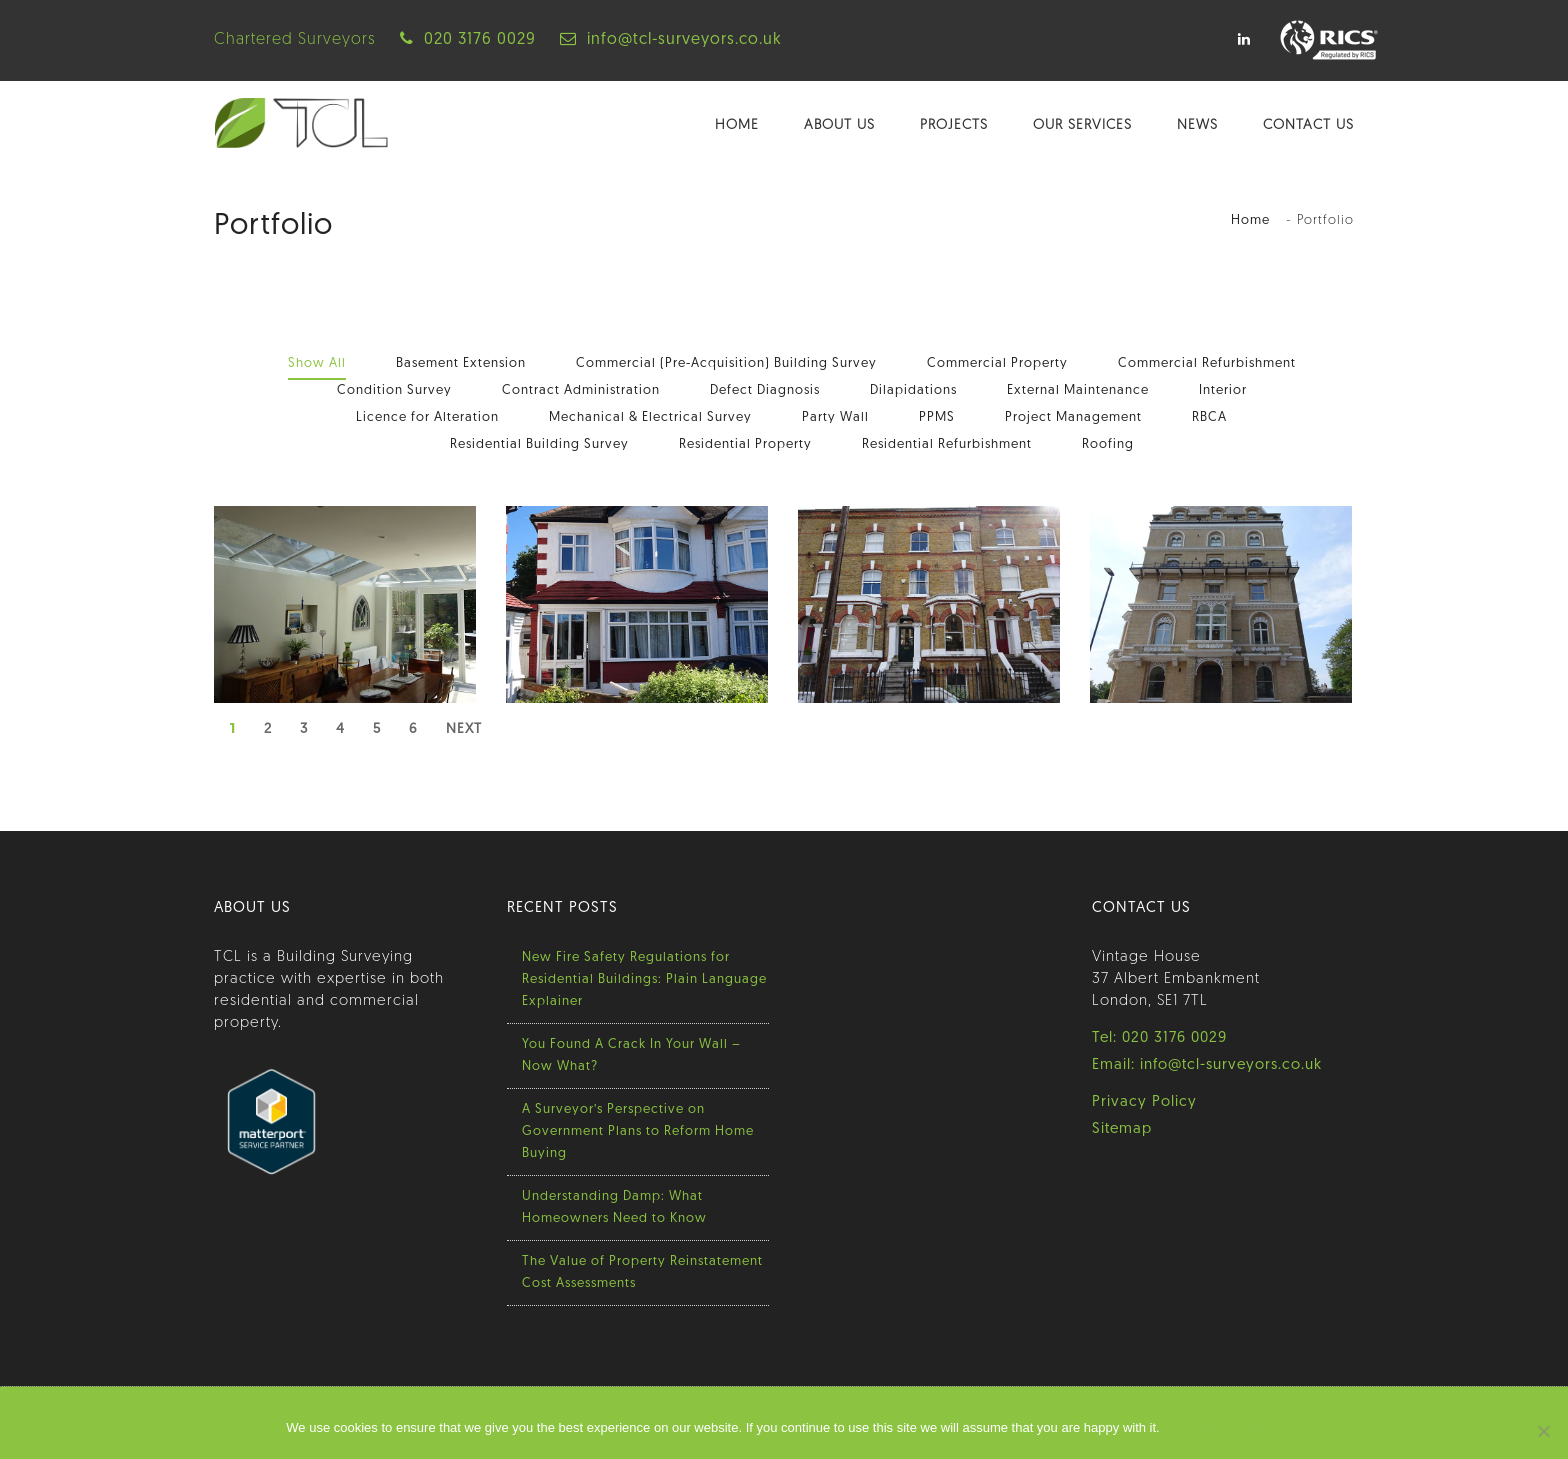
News (1197, 125)
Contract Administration (581, 390)
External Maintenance (1078, 390)
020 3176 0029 (480, 40)
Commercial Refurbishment (1207, 363)
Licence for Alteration (427, 417)
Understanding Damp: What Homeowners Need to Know (614, 1207)
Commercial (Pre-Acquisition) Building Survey (726, 363)
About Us (839, 125)
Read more (1241, 1428)
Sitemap (1122, 1129)
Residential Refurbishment (947, 444)
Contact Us (1308, 125)
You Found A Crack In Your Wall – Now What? (631, 1055)
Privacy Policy (1144, 1102)
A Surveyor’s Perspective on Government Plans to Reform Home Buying (638, 1131)
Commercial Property (997, 363)
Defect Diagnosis (765, 390)
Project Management (1073, 417)
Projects (954, 125)
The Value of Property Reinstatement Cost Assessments (642, 1272)
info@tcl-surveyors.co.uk (684, 40)
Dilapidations (913, 390)
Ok (1180, 1428)
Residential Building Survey (539, 444)
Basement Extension (461, 363)
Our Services (1082, 125)
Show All (317, 363)
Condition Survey (394, 390)
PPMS (937, 417)
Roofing (1108, 444)
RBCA (1209, 417)
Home (737, 125)
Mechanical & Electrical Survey (650, 417)
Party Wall (835, 417)
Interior (1223, 390)
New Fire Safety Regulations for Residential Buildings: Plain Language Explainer (644, 979)
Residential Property (745, 444)
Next (464, 729)
